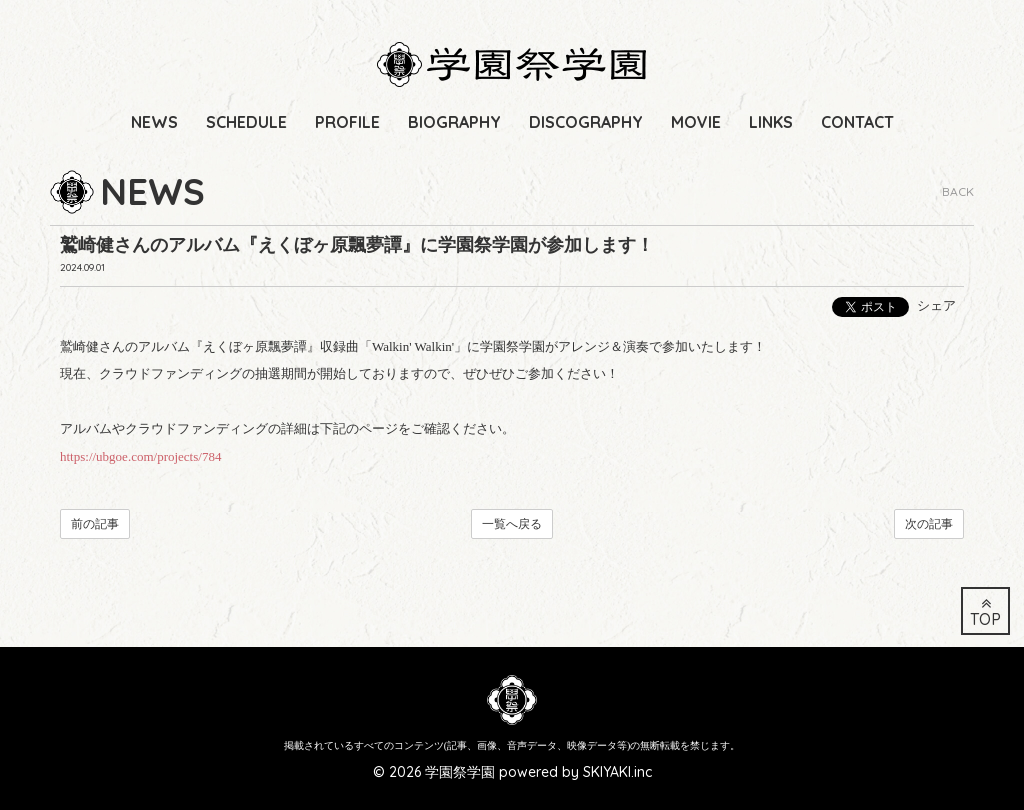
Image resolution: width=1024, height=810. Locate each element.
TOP (985, 612)
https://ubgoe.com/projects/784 (140, 456)
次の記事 (929, 524)
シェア (936, 305)
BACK (958, 191)
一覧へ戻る (512, 524)
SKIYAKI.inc (617, 772)
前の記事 (95, 524)
